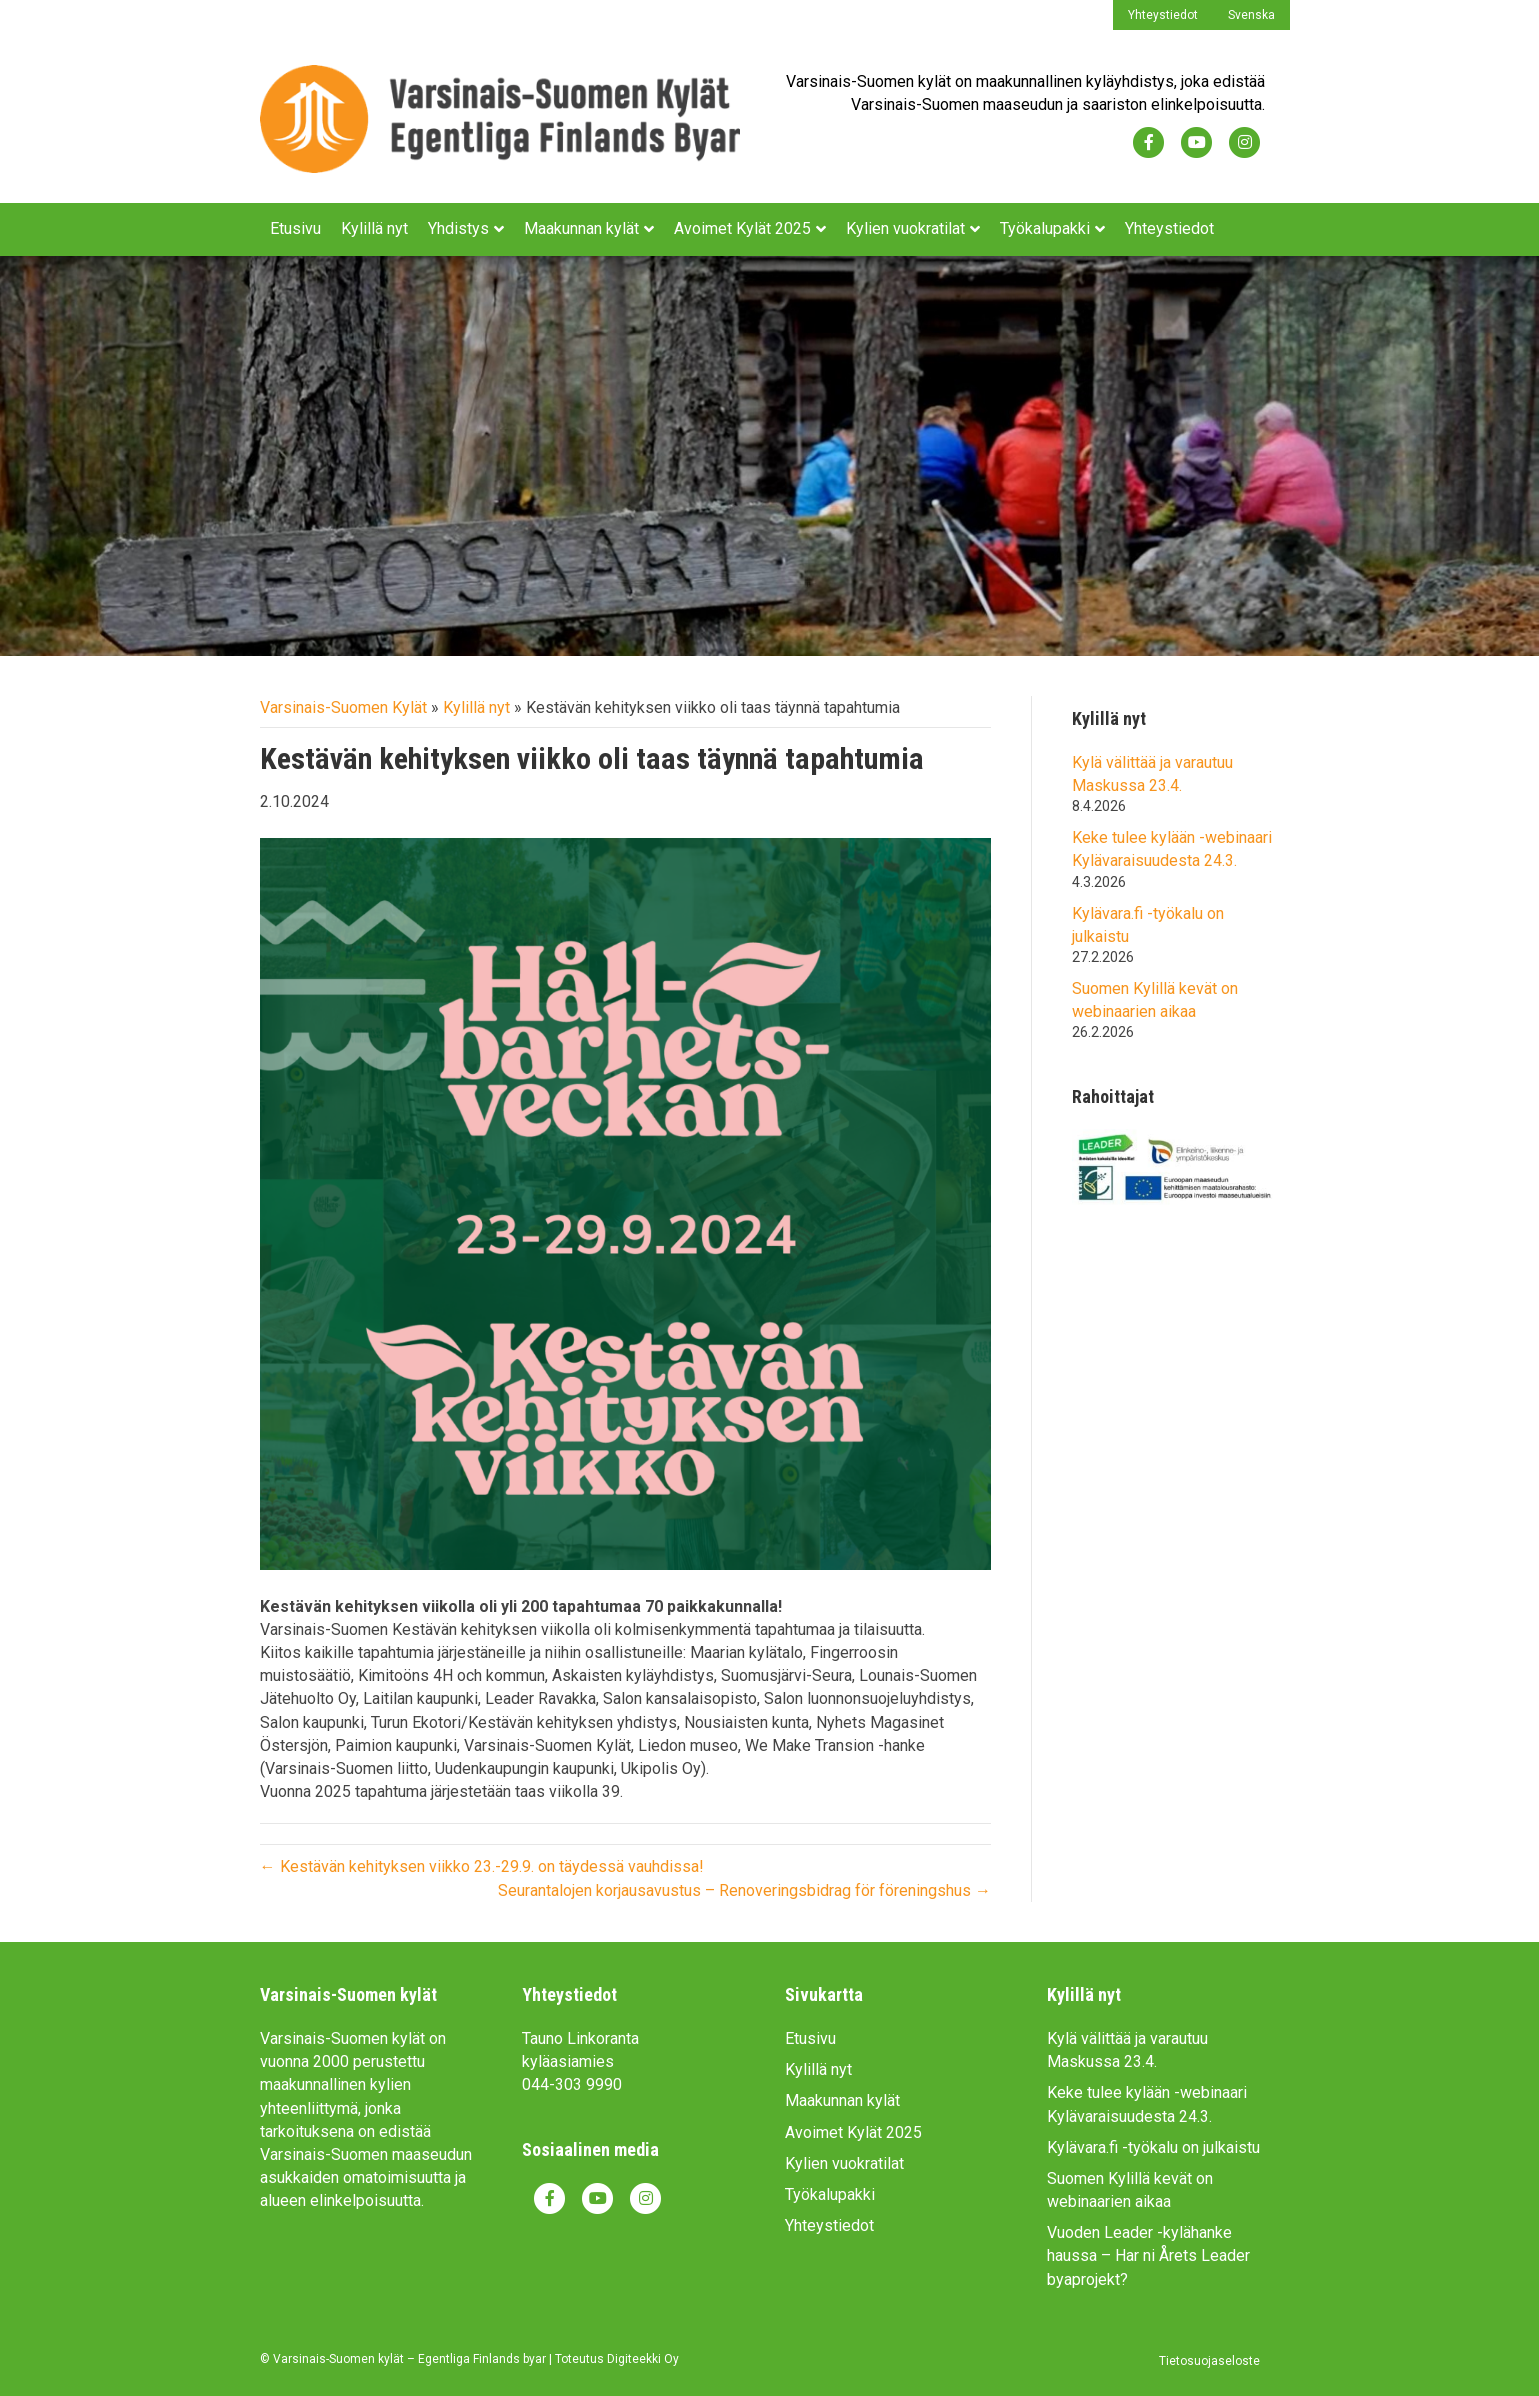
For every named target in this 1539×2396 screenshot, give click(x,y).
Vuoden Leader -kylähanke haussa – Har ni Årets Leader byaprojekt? (1148, 2255)
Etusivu (295, 228)
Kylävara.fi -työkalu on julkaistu (1153, 2147)
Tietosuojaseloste (1209, 2361)
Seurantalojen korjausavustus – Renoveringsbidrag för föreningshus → (744, 1890)
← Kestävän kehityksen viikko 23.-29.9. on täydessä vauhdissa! (482, 1866)
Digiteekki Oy (643, 2359)
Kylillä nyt (374, 228)
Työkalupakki (1045, 228)
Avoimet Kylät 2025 (742, 228)
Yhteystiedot (1163, 15)
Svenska (1251, 15)
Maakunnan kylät (581, 228)
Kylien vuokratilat (905, 228)
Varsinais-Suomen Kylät (343, 707)
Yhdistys (458, 228)
